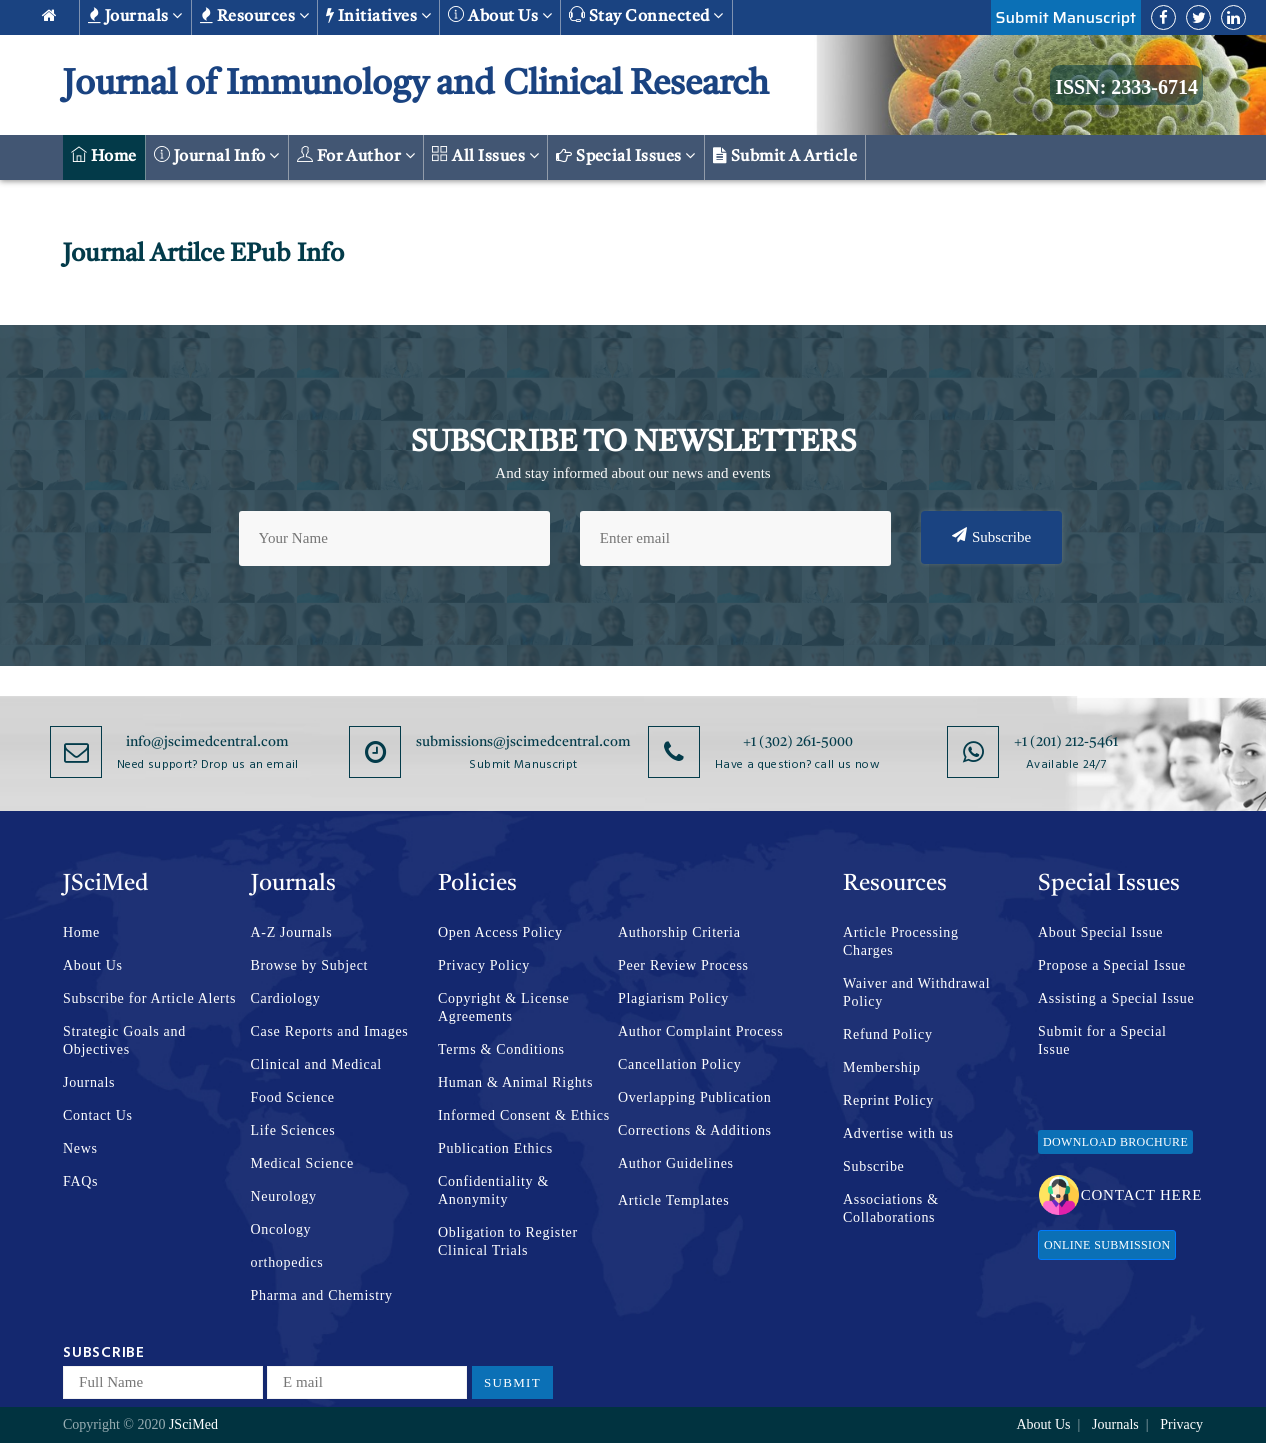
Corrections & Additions (695, 1130)
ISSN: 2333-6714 (1126, 87)
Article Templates (673, 1200)
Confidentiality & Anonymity (493, 1190)
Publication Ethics (495, 1148)
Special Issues (626, 156)
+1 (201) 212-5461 (1066, 742)
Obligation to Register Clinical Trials (508, 1241)
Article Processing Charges (901, 941)
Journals (135, 16)
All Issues (485, 155)
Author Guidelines (676, 1163)
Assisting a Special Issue (1116, 998)
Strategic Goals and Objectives (124, 1040)
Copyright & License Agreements (504, 1007)
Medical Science (302, 1163)
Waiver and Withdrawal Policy (916, 992)
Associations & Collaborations (891, 1208)
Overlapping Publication (694, 1097)
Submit (512, 1382)
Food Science (293, 1097)
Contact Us (98, 1115)
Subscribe (991, 536)
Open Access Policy (500, 932)
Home (104, 155)
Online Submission (1107, 1245)
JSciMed (193, 1424)
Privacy (1181, 1424)
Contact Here (1120, 1195)
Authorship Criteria (679, 932)
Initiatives (378, 16)
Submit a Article (785, 156)
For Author (356, 155)
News (80, 1148)
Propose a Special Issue (1112, 965)
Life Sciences (293, 1130)
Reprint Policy (888, 1100)
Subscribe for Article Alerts (149, 998)
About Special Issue (1100, 932)
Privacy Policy (484, 965)
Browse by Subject (310, 965)
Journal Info (217, 155)
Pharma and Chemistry (322, 1295)
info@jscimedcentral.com (207, 742)
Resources (254, 16)
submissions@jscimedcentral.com (523, 742)
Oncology (281, 1229)
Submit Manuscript (1066, 17)
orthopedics (287, 1262)
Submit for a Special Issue (1102, 1040)
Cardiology (286, 998)
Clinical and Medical (316, 1064)
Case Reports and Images (330, 1031)
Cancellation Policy (679, 1064)
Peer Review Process (683, 965)
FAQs (80, 1181)
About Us (93, 965)
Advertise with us (898, 1133)
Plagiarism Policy (673, 998)
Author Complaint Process (700, 1031)
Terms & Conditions (501, 1049)
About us (500, 15)
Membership (882, 1067)
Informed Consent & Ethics (524, 1115)
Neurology (284, 1196)
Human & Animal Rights (515, 1082)
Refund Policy (888, 1034)
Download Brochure (1115, 1142)
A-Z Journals (292, 932)
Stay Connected (646, 15)
